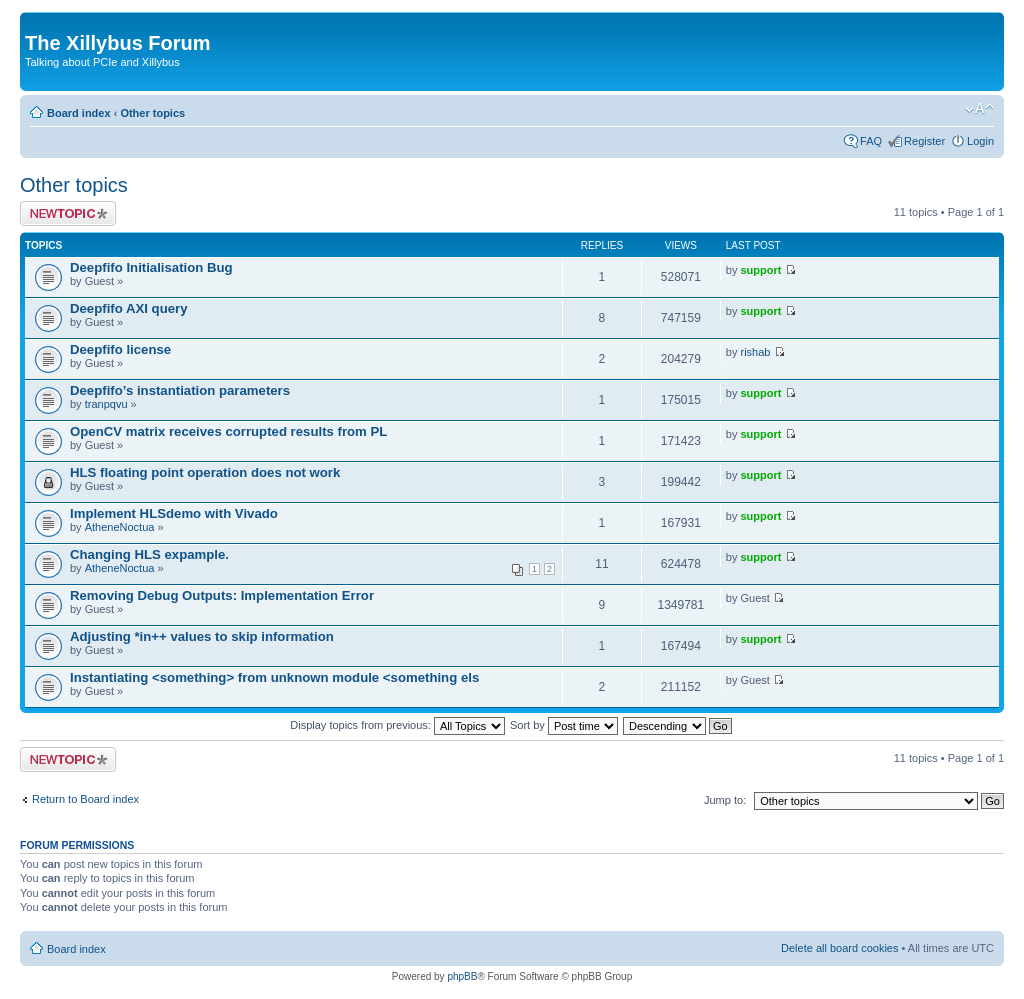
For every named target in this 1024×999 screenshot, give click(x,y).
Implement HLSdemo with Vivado (174, 513)
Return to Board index (85, 799)
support (761, 270)
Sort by (564, 725)
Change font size (979, 109)
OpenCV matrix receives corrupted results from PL (228, 431)
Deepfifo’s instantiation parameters (180, 390)
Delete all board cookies (839, 948)
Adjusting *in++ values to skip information (202, 636)
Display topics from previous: (397, 725)
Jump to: (725, 800)
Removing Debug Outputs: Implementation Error (222, 595)
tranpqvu (106, 404)
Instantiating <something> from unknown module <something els (274, 677)
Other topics (152, 113)
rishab (756, 352)
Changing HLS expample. (149, 554)
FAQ (871, 141)
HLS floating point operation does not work (205, 472)
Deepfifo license (120, 349)
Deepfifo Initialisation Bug (151, 267)
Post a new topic (68, 213)
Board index (79, 113)
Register (924, 141)
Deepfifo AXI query (128, 308)
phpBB (462, 976)
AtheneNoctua (120, 527)
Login (980, 141)
